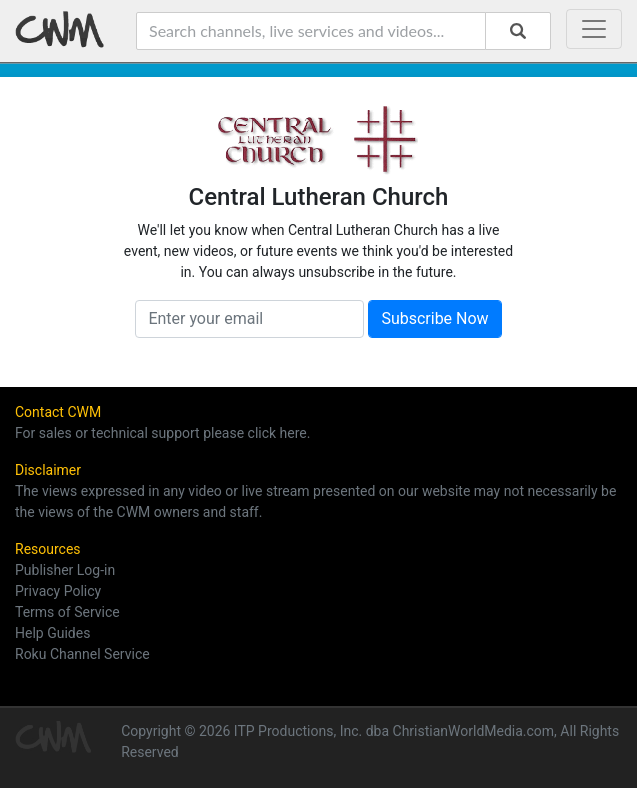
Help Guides (52, 633)
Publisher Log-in (65, 570)
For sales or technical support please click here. (162, 433)
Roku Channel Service (82, 654)
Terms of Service (67, 612)
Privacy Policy (58, 591)
